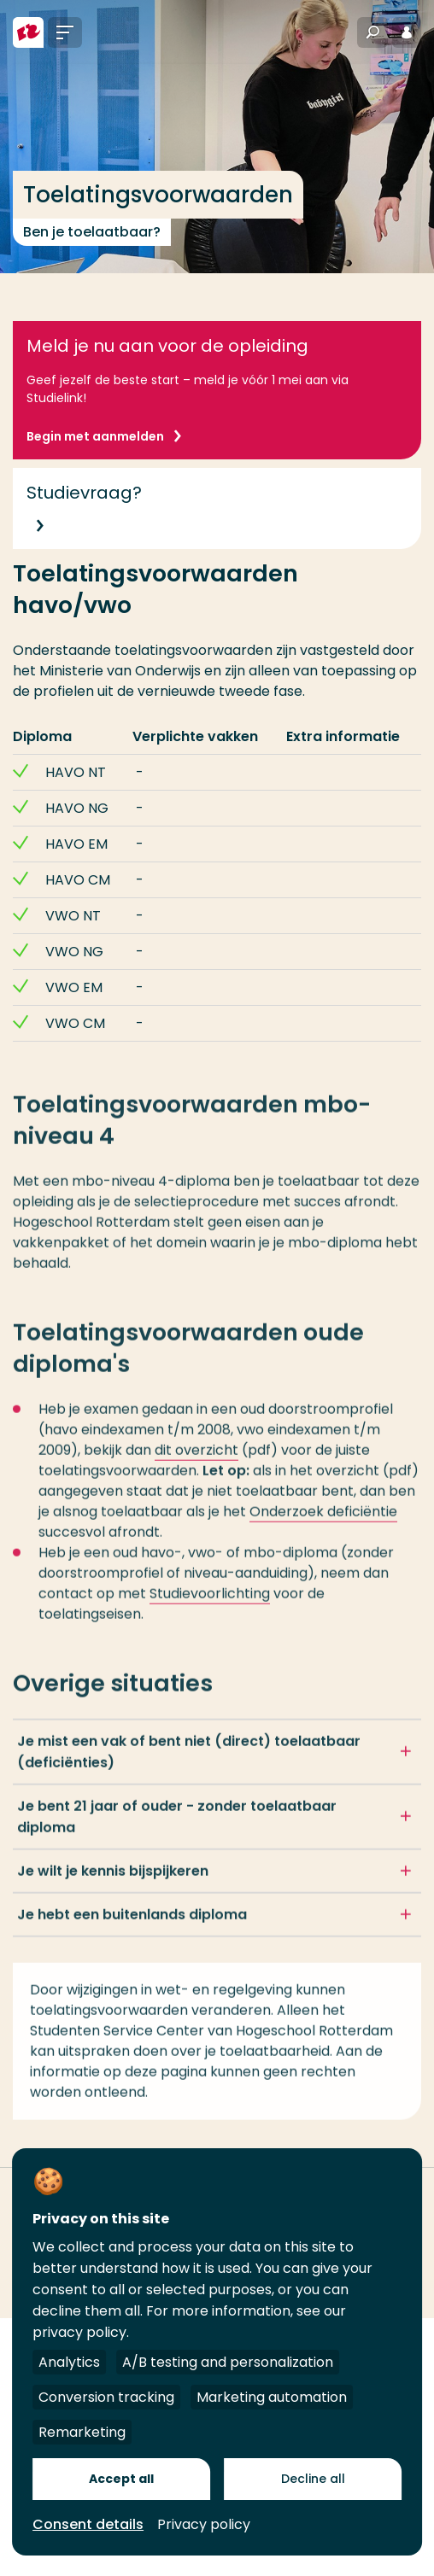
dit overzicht (196, 1459)
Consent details (88, 2524)
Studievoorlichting (210, 1603)
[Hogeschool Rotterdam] (28, 32)
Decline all (313, 2478)
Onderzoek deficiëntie (323, 1521)
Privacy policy (203, 2524)
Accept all (121, 2478)
